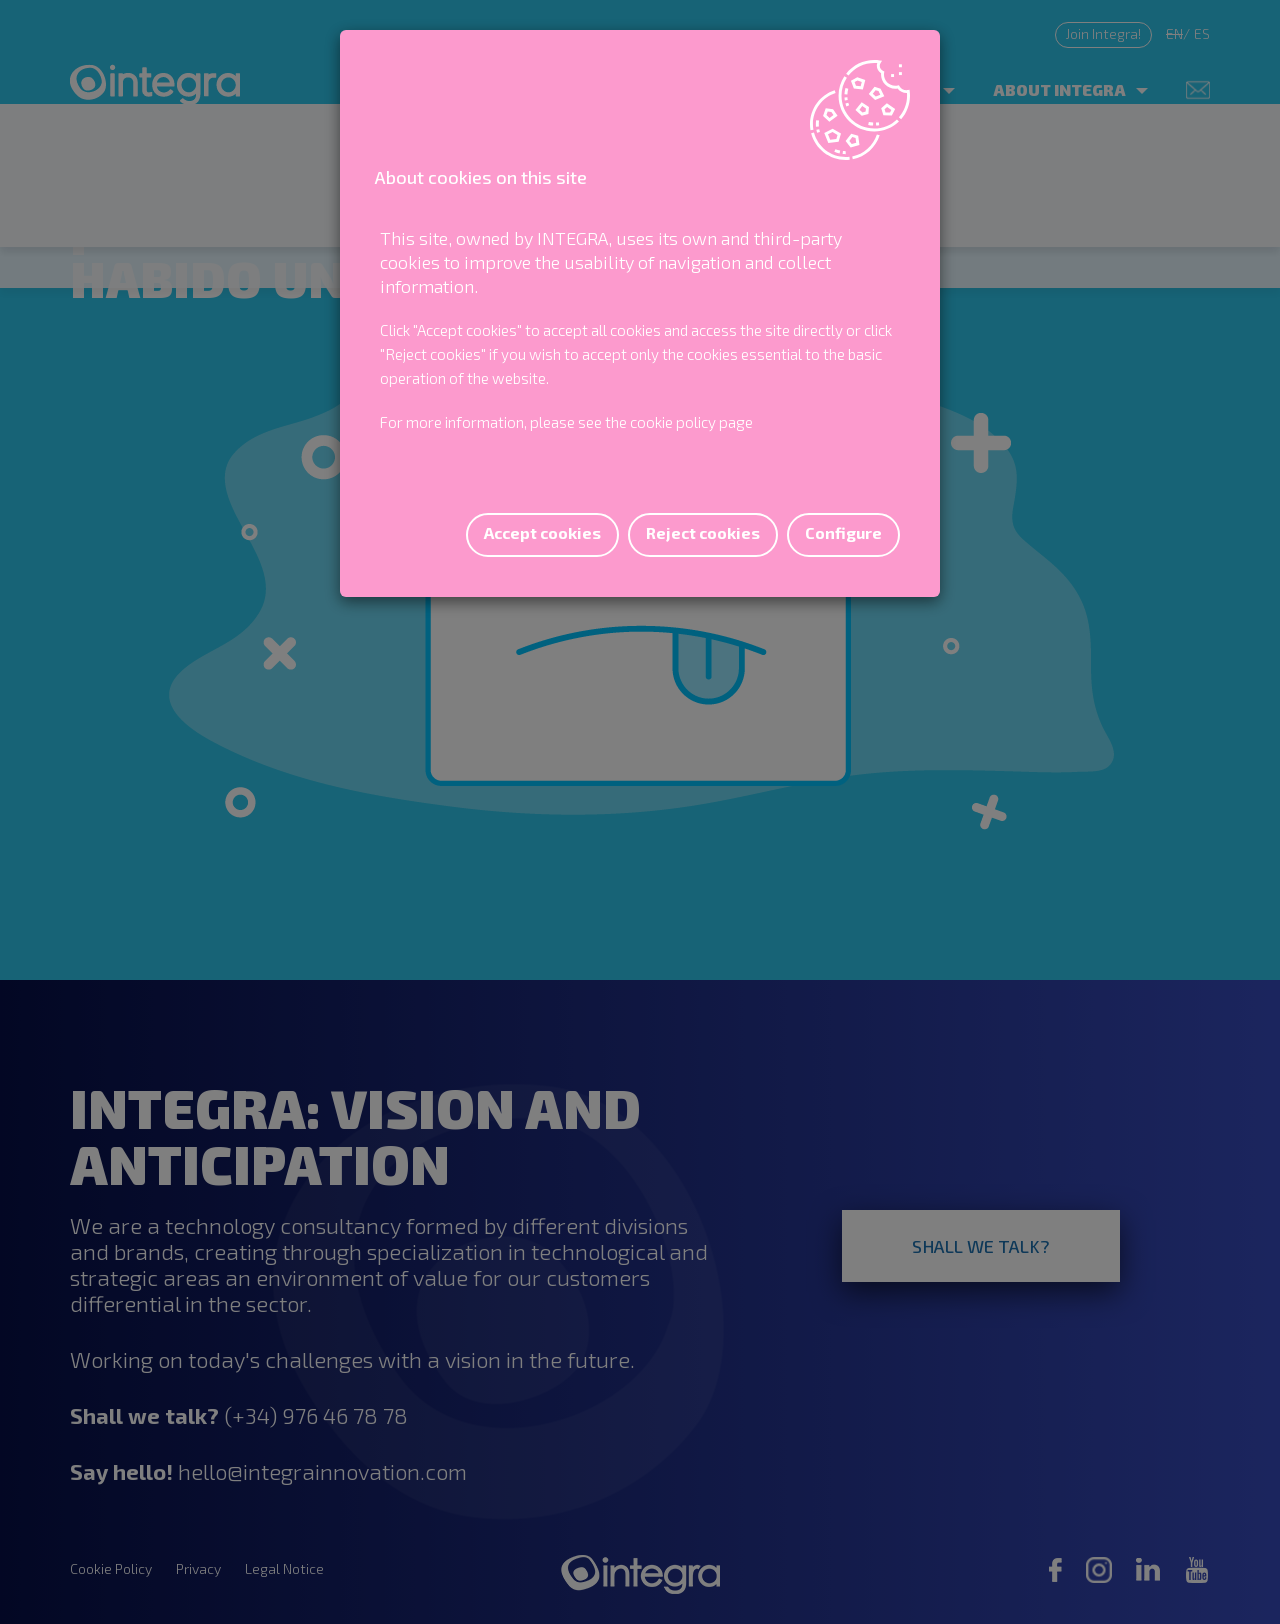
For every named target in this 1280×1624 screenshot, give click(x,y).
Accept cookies (542, 532)
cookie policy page (691, 422)
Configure (843, 532)
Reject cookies (703, 532)
